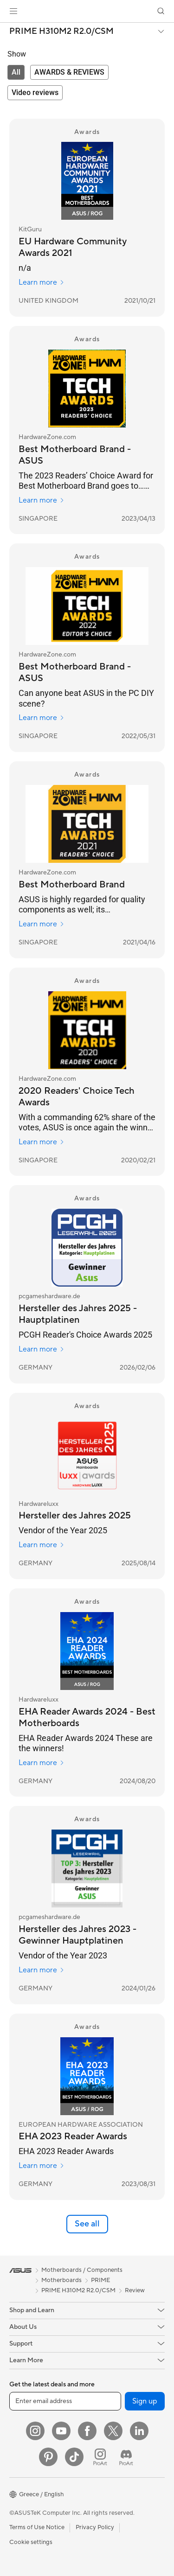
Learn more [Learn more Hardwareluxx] (41, 1544)
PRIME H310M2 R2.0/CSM (61, 31)
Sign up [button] (144, 2401)
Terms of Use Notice (36, 2527)
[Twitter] (113, 2431)
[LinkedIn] (139, 2431)
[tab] (16, 72)
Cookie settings (30, 2542)
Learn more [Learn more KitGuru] (41, 282)
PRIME (100, 2280)
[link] (87, 11)
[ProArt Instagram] (100, 2457)
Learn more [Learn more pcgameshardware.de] (41, 1349)
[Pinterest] (48, 2457)
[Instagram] (35, 2431)
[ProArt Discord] (126, 2457)
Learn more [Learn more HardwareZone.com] (41, 500)
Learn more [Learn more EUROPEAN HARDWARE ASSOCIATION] (41, 2165)
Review (135, 2290)
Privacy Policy (95, 2527)
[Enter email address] (65, 2401)
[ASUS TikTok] (74, 2457)
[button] (13, 11)
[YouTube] (61, 2431)
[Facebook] (87, 2431)
